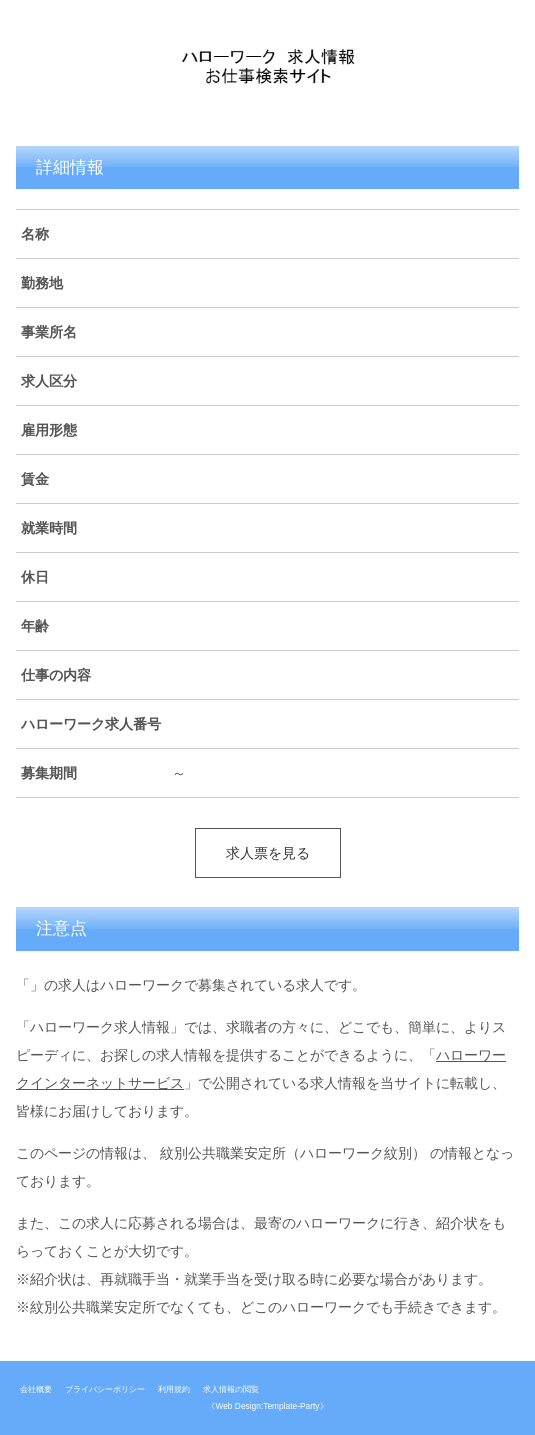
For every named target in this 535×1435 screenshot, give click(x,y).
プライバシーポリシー (105, 1389)
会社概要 (36, 1389)
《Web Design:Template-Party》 (267, 1406)
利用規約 (174, 1389)
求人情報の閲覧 (231, 1389)
